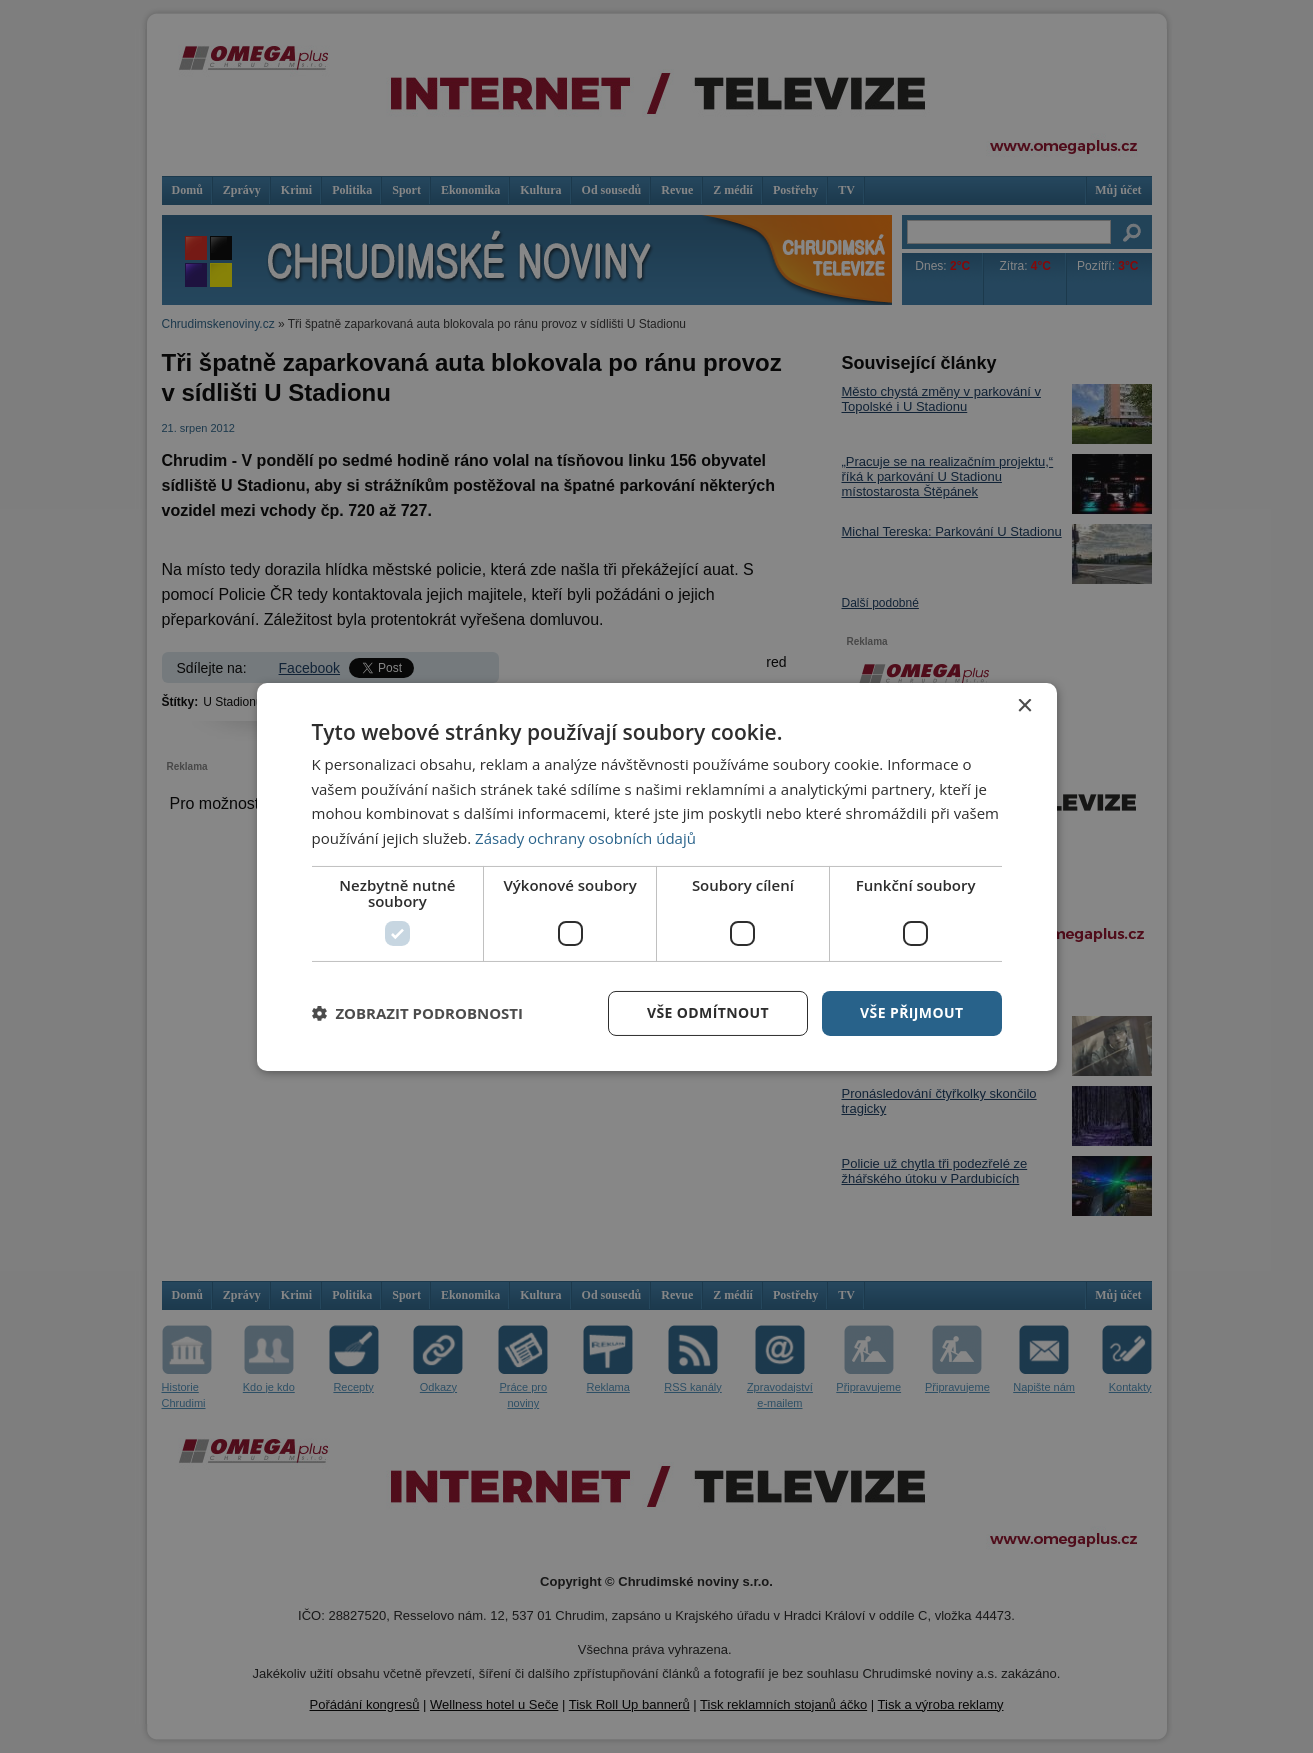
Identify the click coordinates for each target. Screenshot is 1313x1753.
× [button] (1024, 705)
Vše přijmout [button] (911, 1012)
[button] (418, 1013)
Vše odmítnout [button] (708, 1012)
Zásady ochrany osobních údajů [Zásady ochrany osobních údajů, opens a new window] (585, 838)
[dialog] (657, 876)
